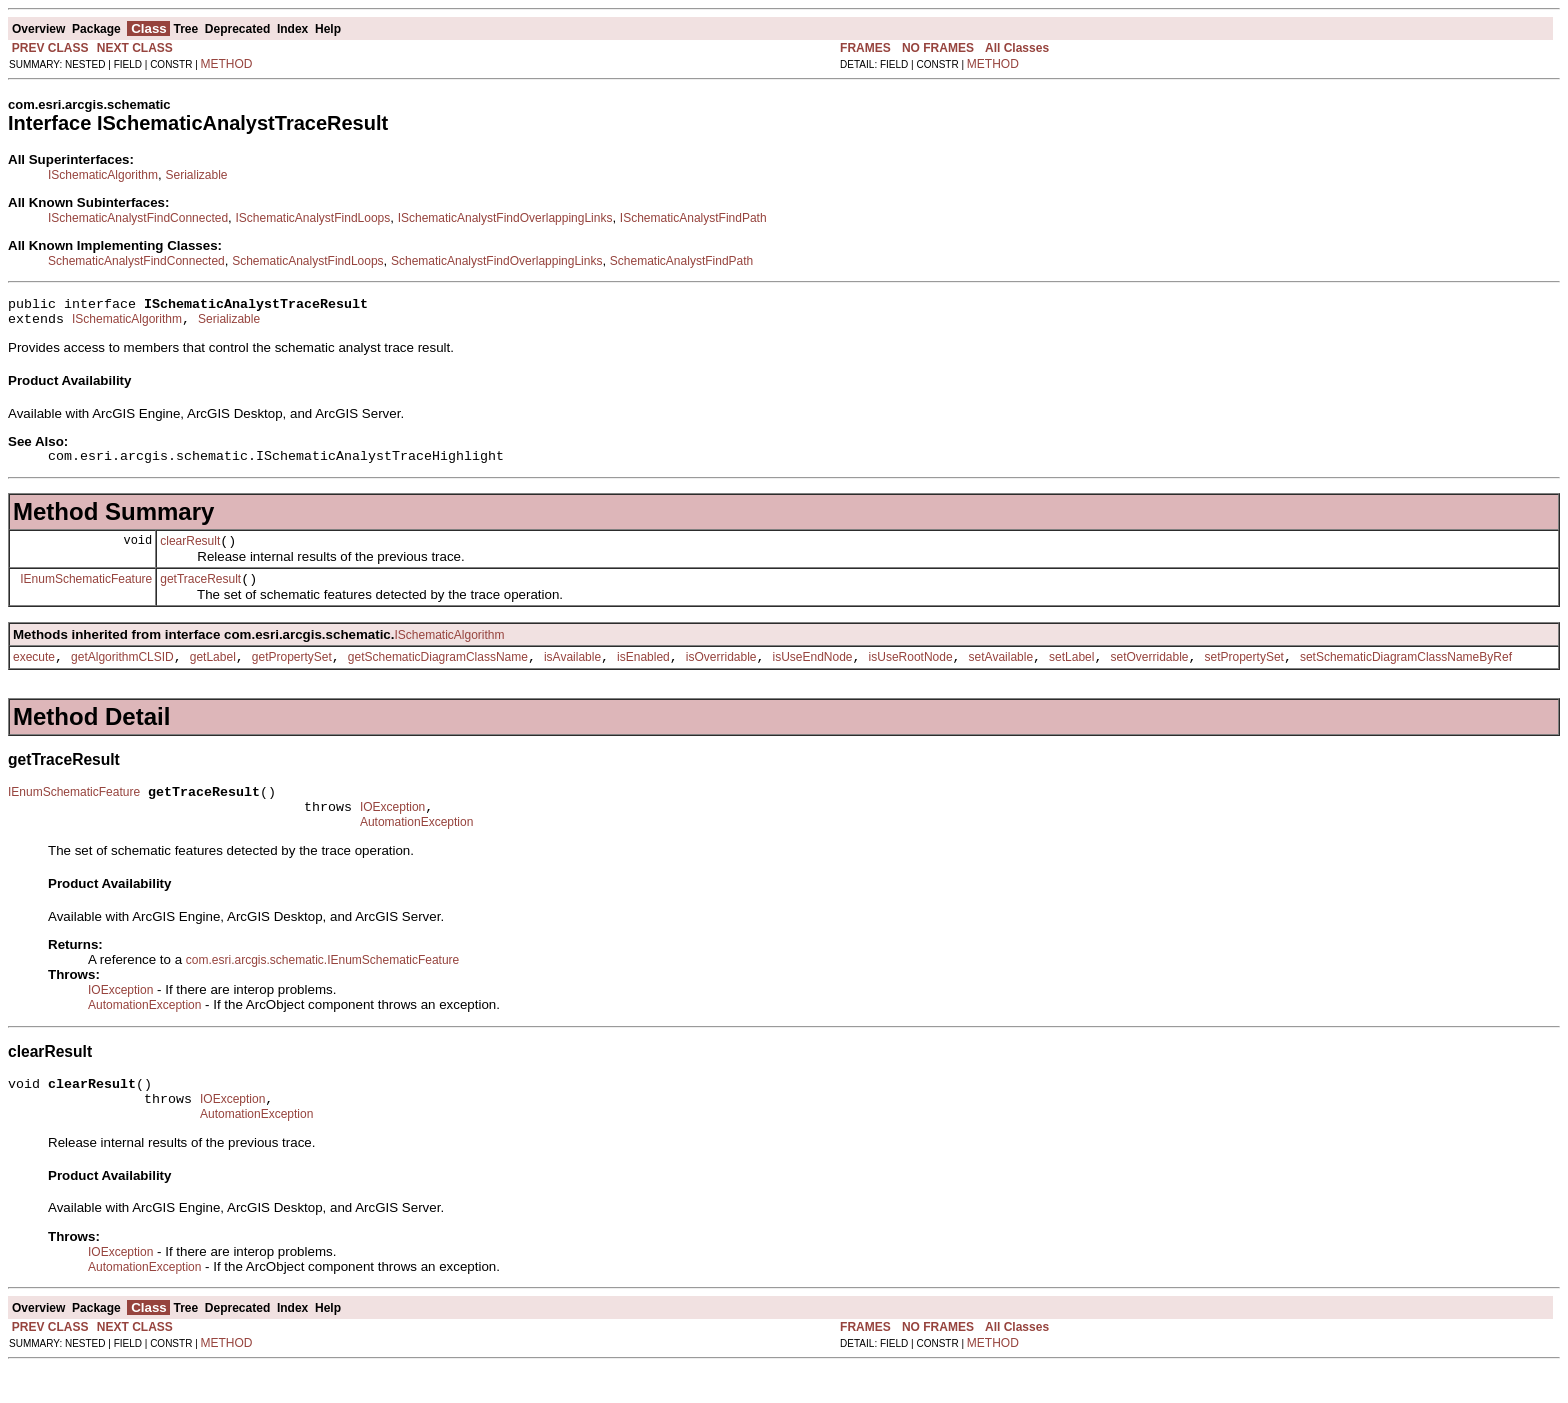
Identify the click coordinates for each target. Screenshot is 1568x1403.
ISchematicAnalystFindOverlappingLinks (505, 218)
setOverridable (1149, 675)
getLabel (213, 675)
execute (34, 675)
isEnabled (643, 675)
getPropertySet (292, 675)
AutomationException (416, 849)
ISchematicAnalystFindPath (693, 218)
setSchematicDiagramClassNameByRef (1406, 675)
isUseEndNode (813, 675)
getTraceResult (200, 594)
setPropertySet (1244, 675)
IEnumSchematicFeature (86, 593)
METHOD (227, 64)
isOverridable (721, 675)
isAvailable (572, 675)
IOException (392, 831)
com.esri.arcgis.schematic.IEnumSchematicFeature (322, 987)
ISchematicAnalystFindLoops (313, 218)
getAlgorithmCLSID (122, 675)
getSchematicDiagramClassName (438, 675)
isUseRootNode (911, 675)
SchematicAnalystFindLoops (307, 261)
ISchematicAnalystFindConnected (138, 218)
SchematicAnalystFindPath (681, 261)
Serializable (196, 175)
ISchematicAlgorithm (103, 175)
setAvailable (1001, 675)
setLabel (1071, 675)
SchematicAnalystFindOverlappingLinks (496, 261)
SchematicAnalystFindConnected (136, 261)
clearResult (190, 553)
